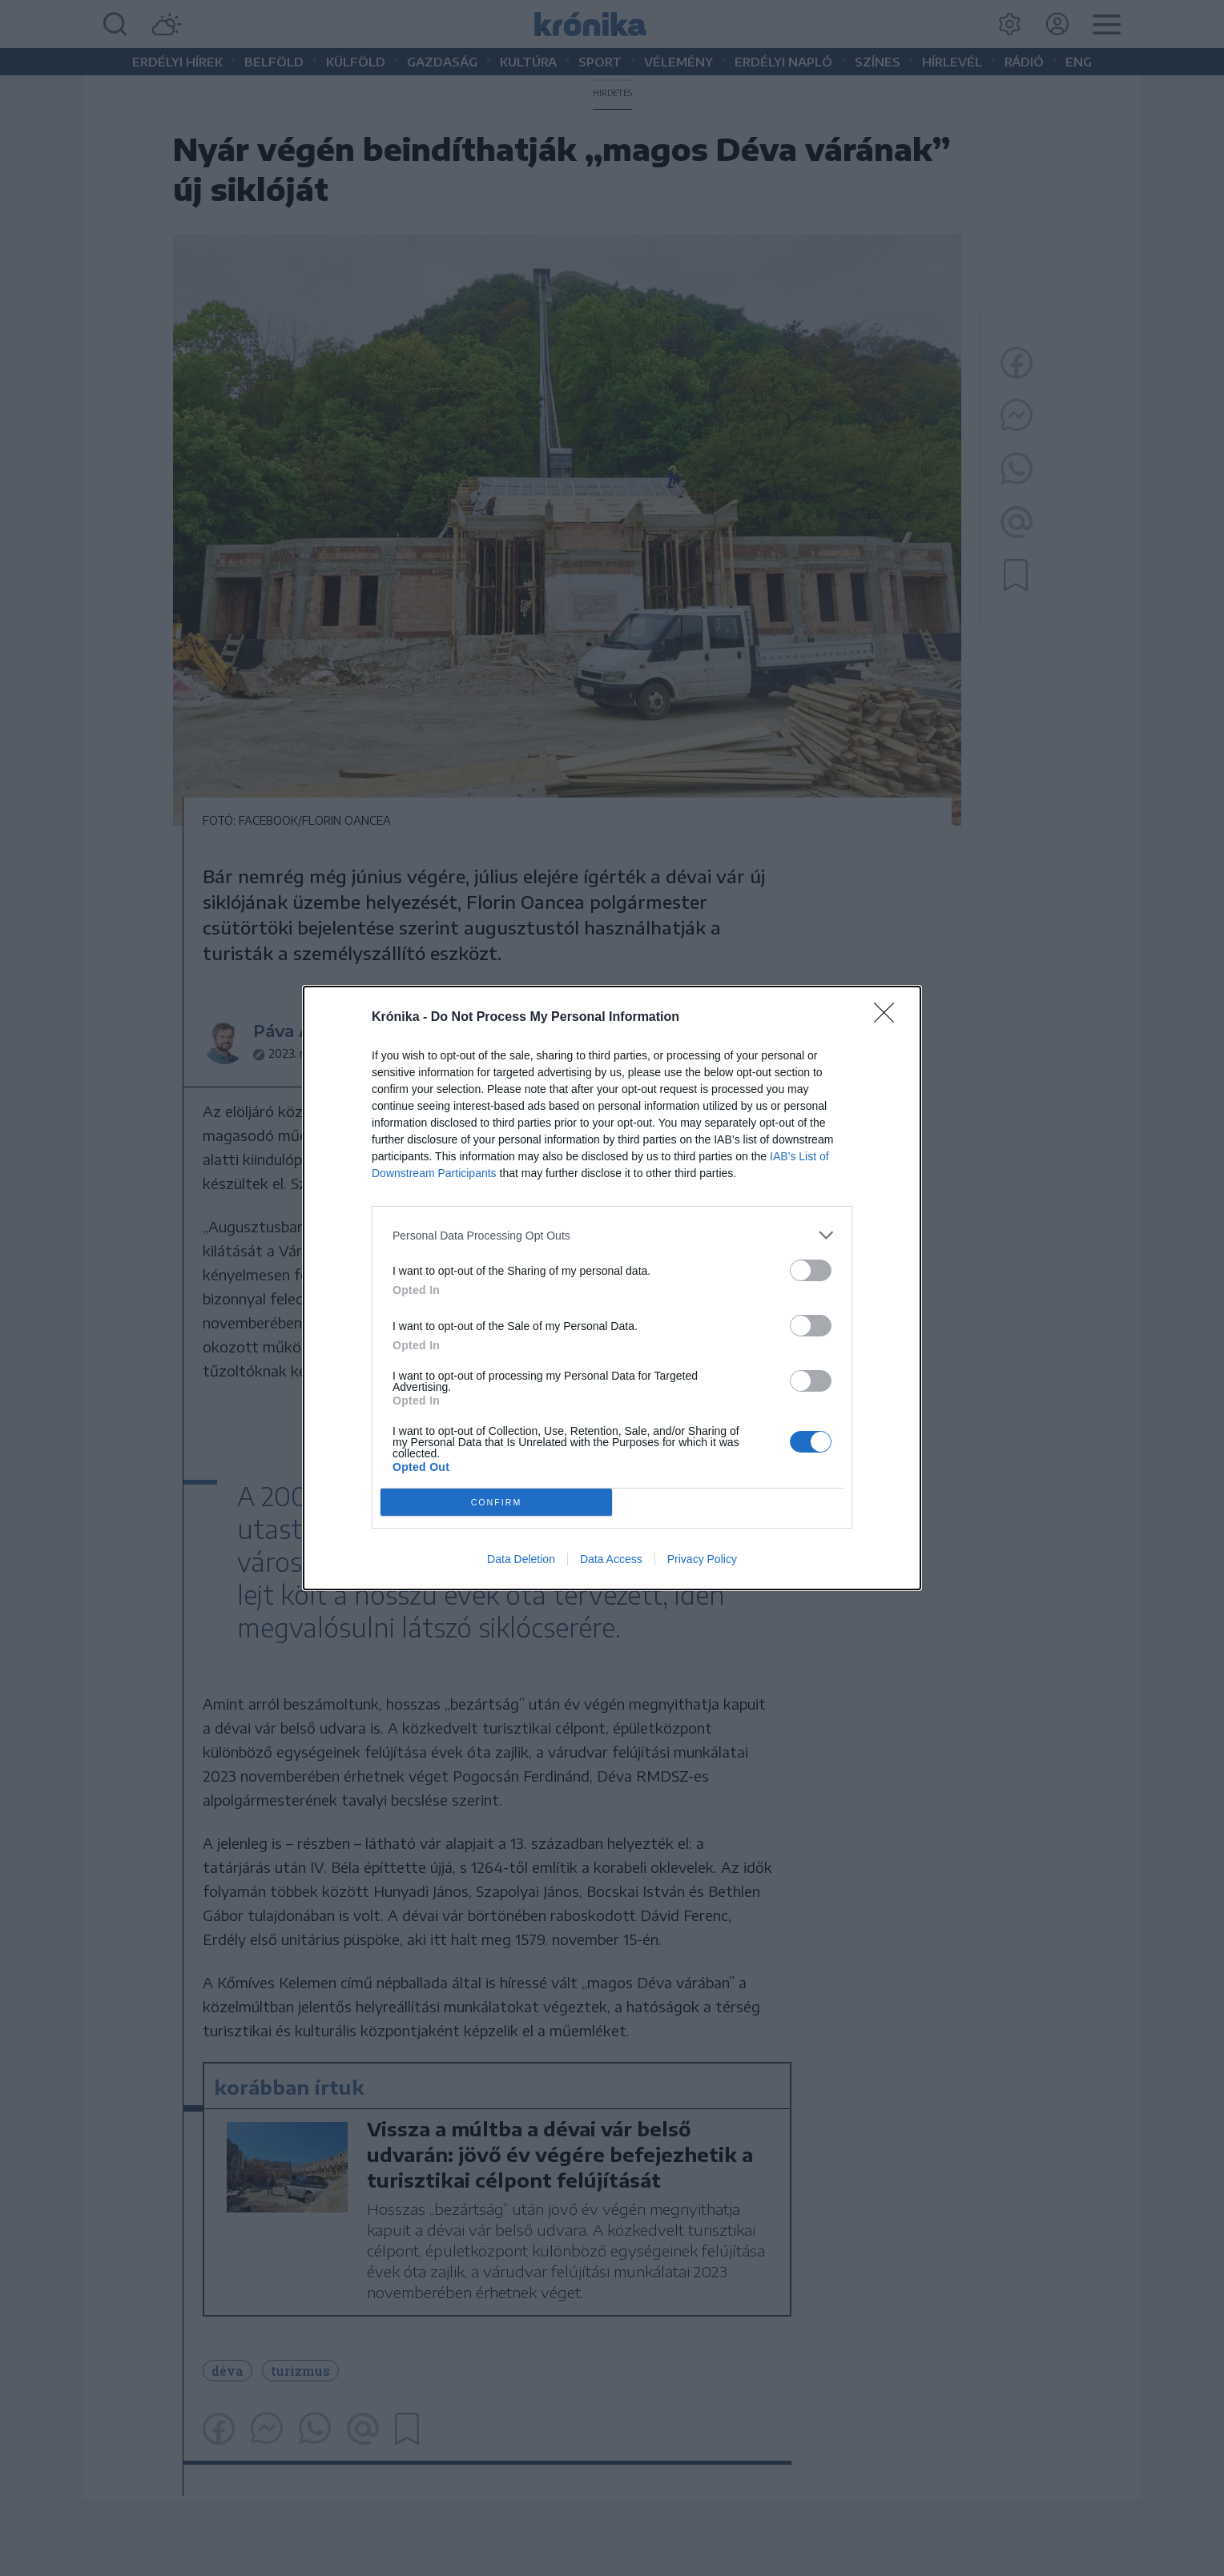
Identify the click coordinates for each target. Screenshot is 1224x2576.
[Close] (889, 1018)
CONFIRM (496, 1502)
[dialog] (612, 1288)
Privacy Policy (702, 1559)
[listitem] (612, 1235)
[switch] (810, 1270)
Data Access (611, 1559)
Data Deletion (521, 1559)
